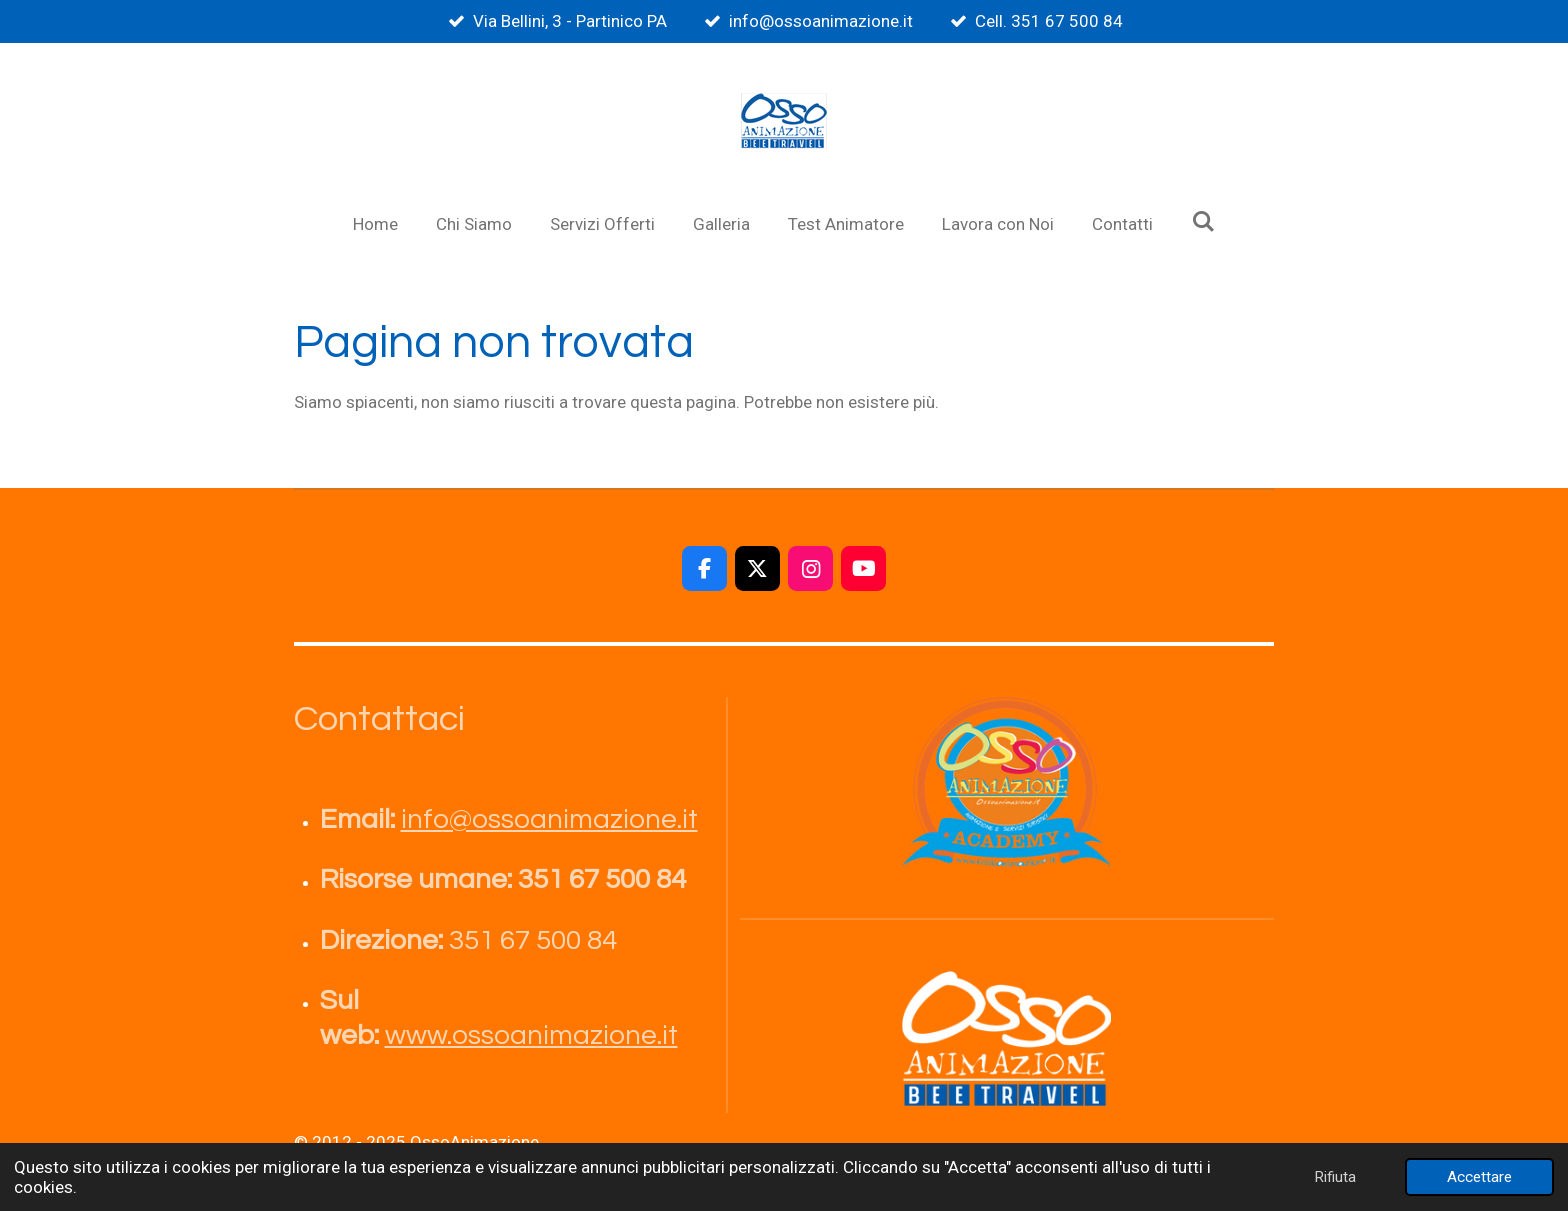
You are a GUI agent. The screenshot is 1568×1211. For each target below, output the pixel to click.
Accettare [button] (1479, 1177)
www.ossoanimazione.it (531, 1035)
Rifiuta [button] (1335, 1177)
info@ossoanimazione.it (549, 819)
